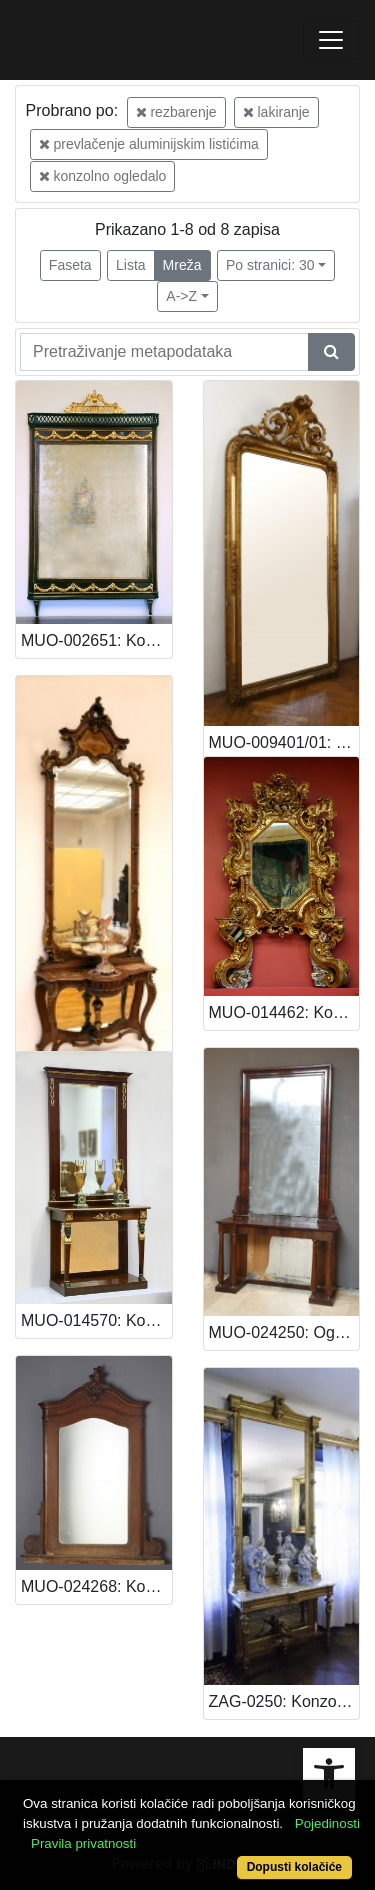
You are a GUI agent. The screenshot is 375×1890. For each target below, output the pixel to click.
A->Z (181, 296)
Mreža (182, 265)
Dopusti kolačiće (294, 1867)
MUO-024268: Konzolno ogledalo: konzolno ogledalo (96, 1586)
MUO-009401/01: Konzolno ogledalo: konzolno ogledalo (284, 742)
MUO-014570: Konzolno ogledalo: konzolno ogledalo (96, 1320)
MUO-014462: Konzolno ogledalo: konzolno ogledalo (284, 1012)
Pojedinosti (327, 1823)
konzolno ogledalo (103, 176)
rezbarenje (176, 112)
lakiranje (276, 112)
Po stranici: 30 (270, 265)
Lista (131, 265)
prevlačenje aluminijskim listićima (149, 144)
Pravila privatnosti (83, 1843)
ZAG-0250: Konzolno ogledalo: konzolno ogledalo (284, 1701)
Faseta (70, 265)
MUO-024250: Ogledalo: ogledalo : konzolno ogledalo (284, 1332)
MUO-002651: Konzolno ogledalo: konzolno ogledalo (96, 640)
